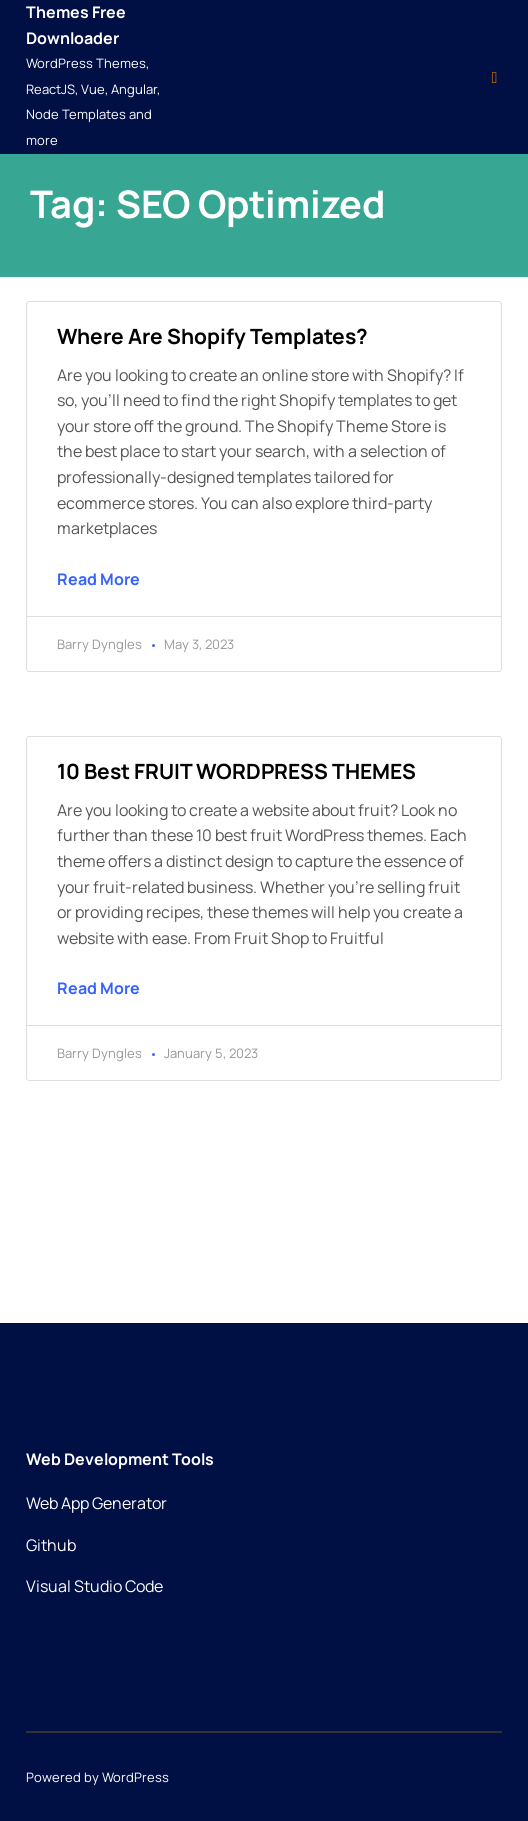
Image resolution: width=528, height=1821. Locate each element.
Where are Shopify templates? (212, 336)
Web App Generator (96, 1503)
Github (51, 1545)
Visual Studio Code (94, 1586)
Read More (98, 579)
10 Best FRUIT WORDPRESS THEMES (236, 771)
